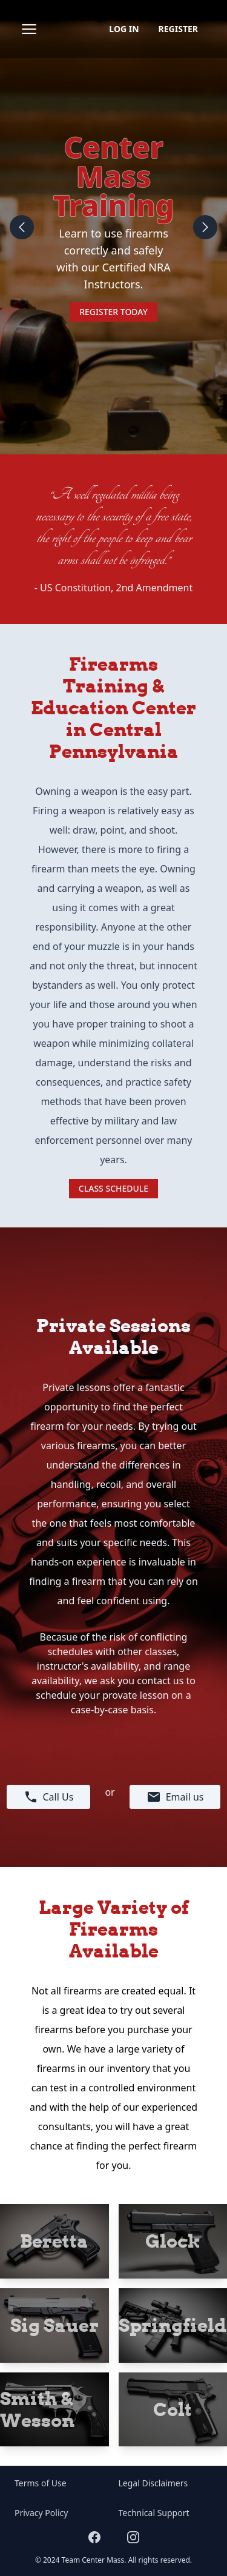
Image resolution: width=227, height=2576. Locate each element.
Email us (175, 1797)
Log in (124, 29)
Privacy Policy (41, 2512)
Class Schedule (113, 1188)
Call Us (49, 1797)
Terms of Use (41, 2483)
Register (178, 29)
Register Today (113, 311)
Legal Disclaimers (153, 2483)
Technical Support (154, 2512)
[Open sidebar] (29, 29)
